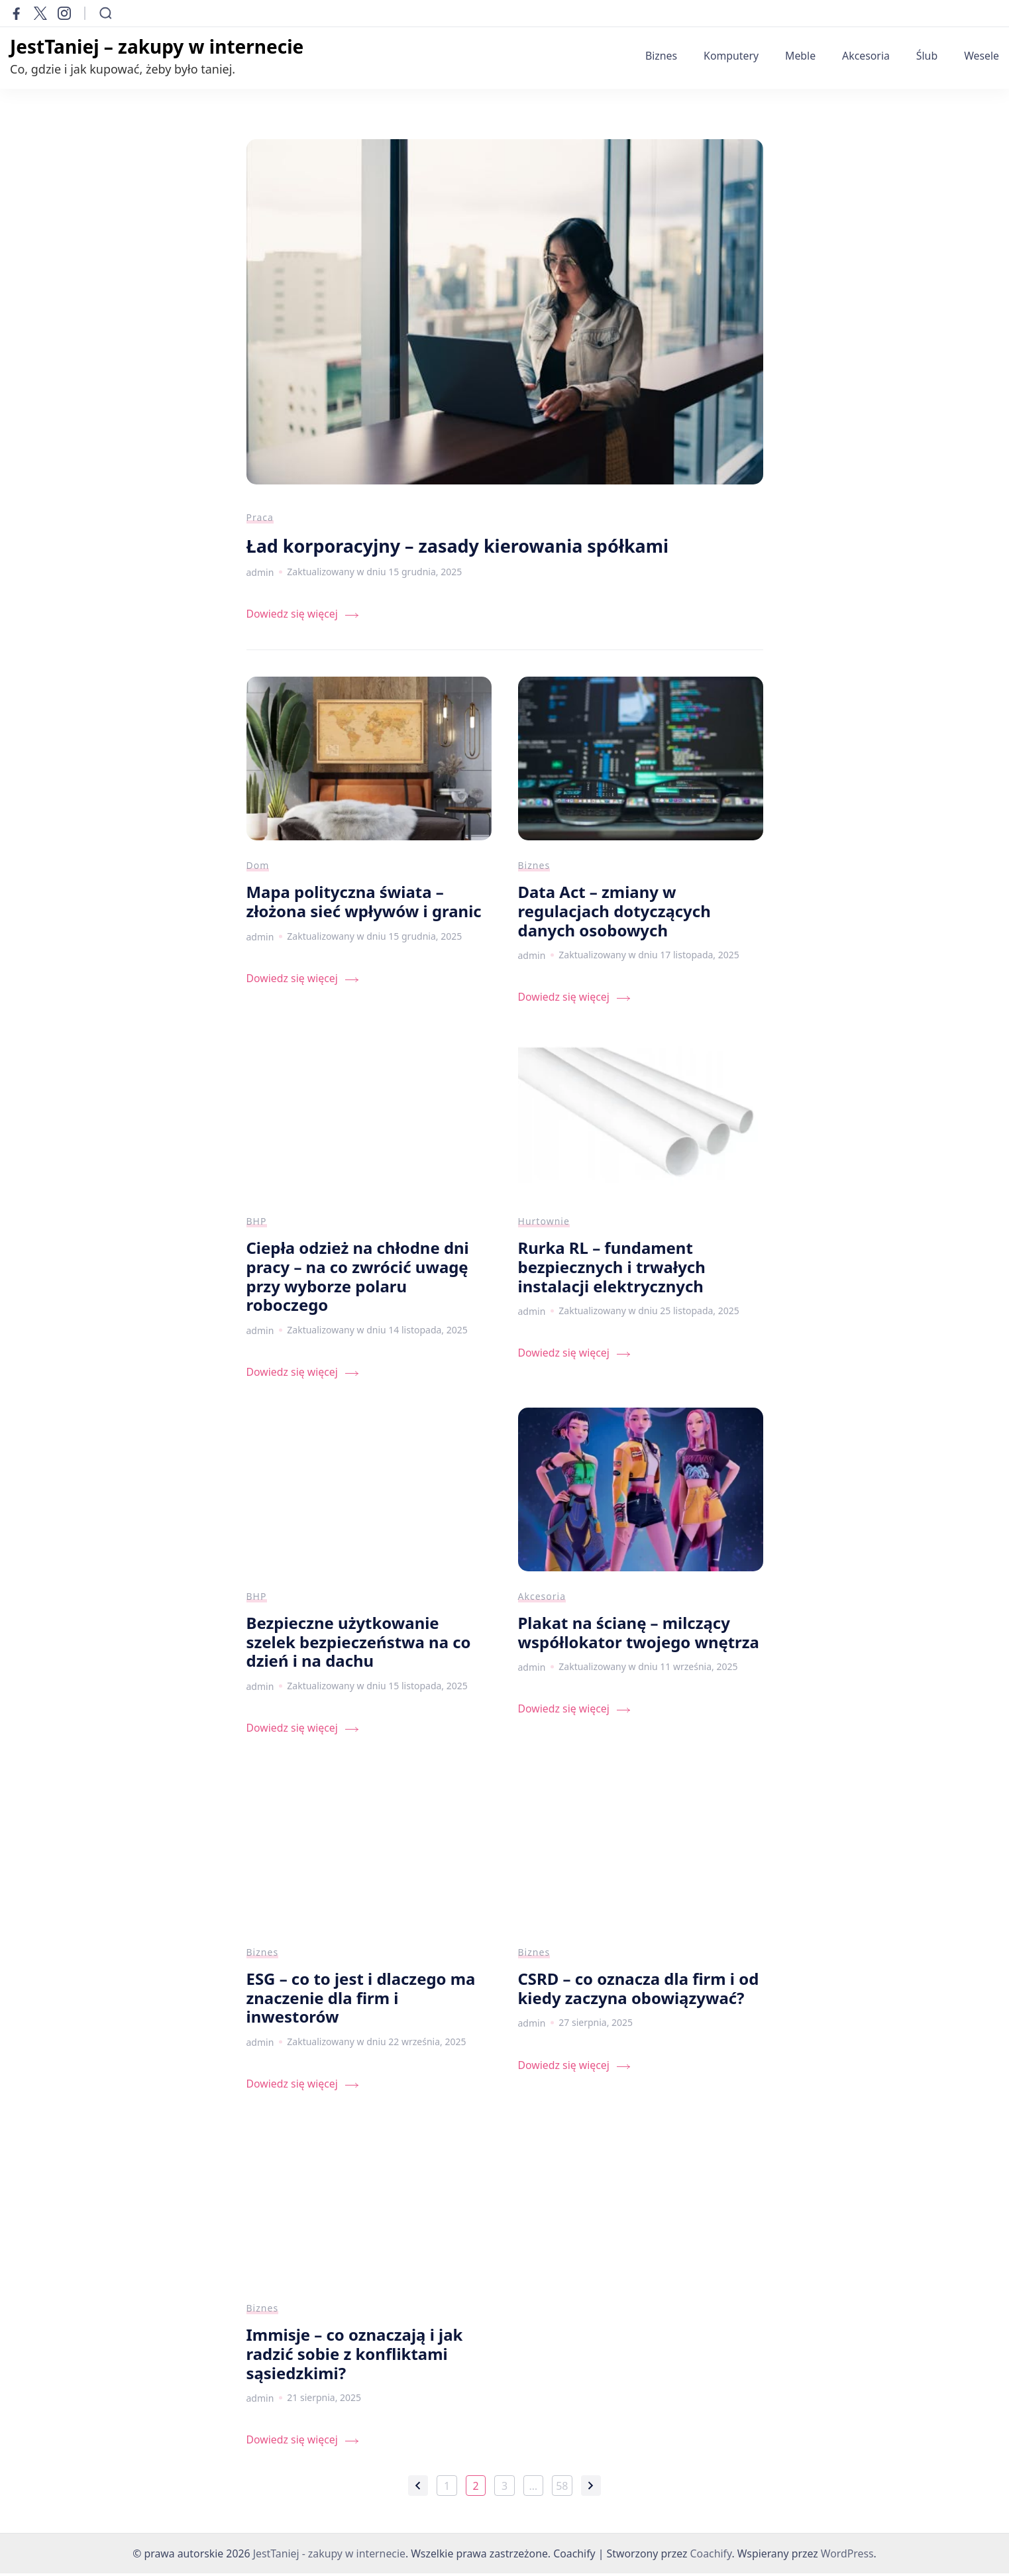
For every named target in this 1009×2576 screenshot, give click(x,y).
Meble (800, 55)
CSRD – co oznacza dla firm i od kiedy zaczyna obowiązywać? (638, 1990)
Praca (260, 520)
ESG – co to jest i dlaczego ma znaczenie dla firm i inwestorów (361, 2000)
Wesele (981, 55)
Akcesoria (866, 55)
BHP (256, 1223)
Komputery (731, 55)
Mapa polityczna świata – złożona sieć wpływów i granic (364, 903)
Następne (591, 2488)
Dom (258, 868)
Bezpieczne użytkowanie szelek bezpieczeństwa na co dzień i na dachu (358, 1644)
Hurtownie (544, 1223)
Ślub (926, 55)
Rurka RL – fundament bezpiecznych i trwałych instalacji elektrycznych (612, 1269)
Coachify (711, 2556)
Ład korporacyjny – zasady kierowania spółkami (466, 548)
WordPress (847, 2556)
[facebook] (16, 13)
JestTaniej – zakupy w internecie (156, 46)
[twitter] (40, 13)
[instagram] (64, 13)
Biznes (661, 55)
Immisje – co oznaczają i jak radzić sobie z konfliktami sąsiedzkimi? (354, 2356)
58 (564, 2489)
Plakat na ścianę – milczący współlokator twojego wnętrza (638, 1634)
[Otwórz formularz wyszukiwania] (106, 13)
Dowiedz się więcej (292, 617)
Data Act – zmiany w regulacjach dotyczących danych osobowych (614, 913)
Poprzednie (418, 2488)
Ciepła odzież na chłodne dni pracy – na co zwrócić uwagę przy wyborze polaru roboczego (357, 1278)
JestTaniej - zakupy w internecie (329, 2556)
